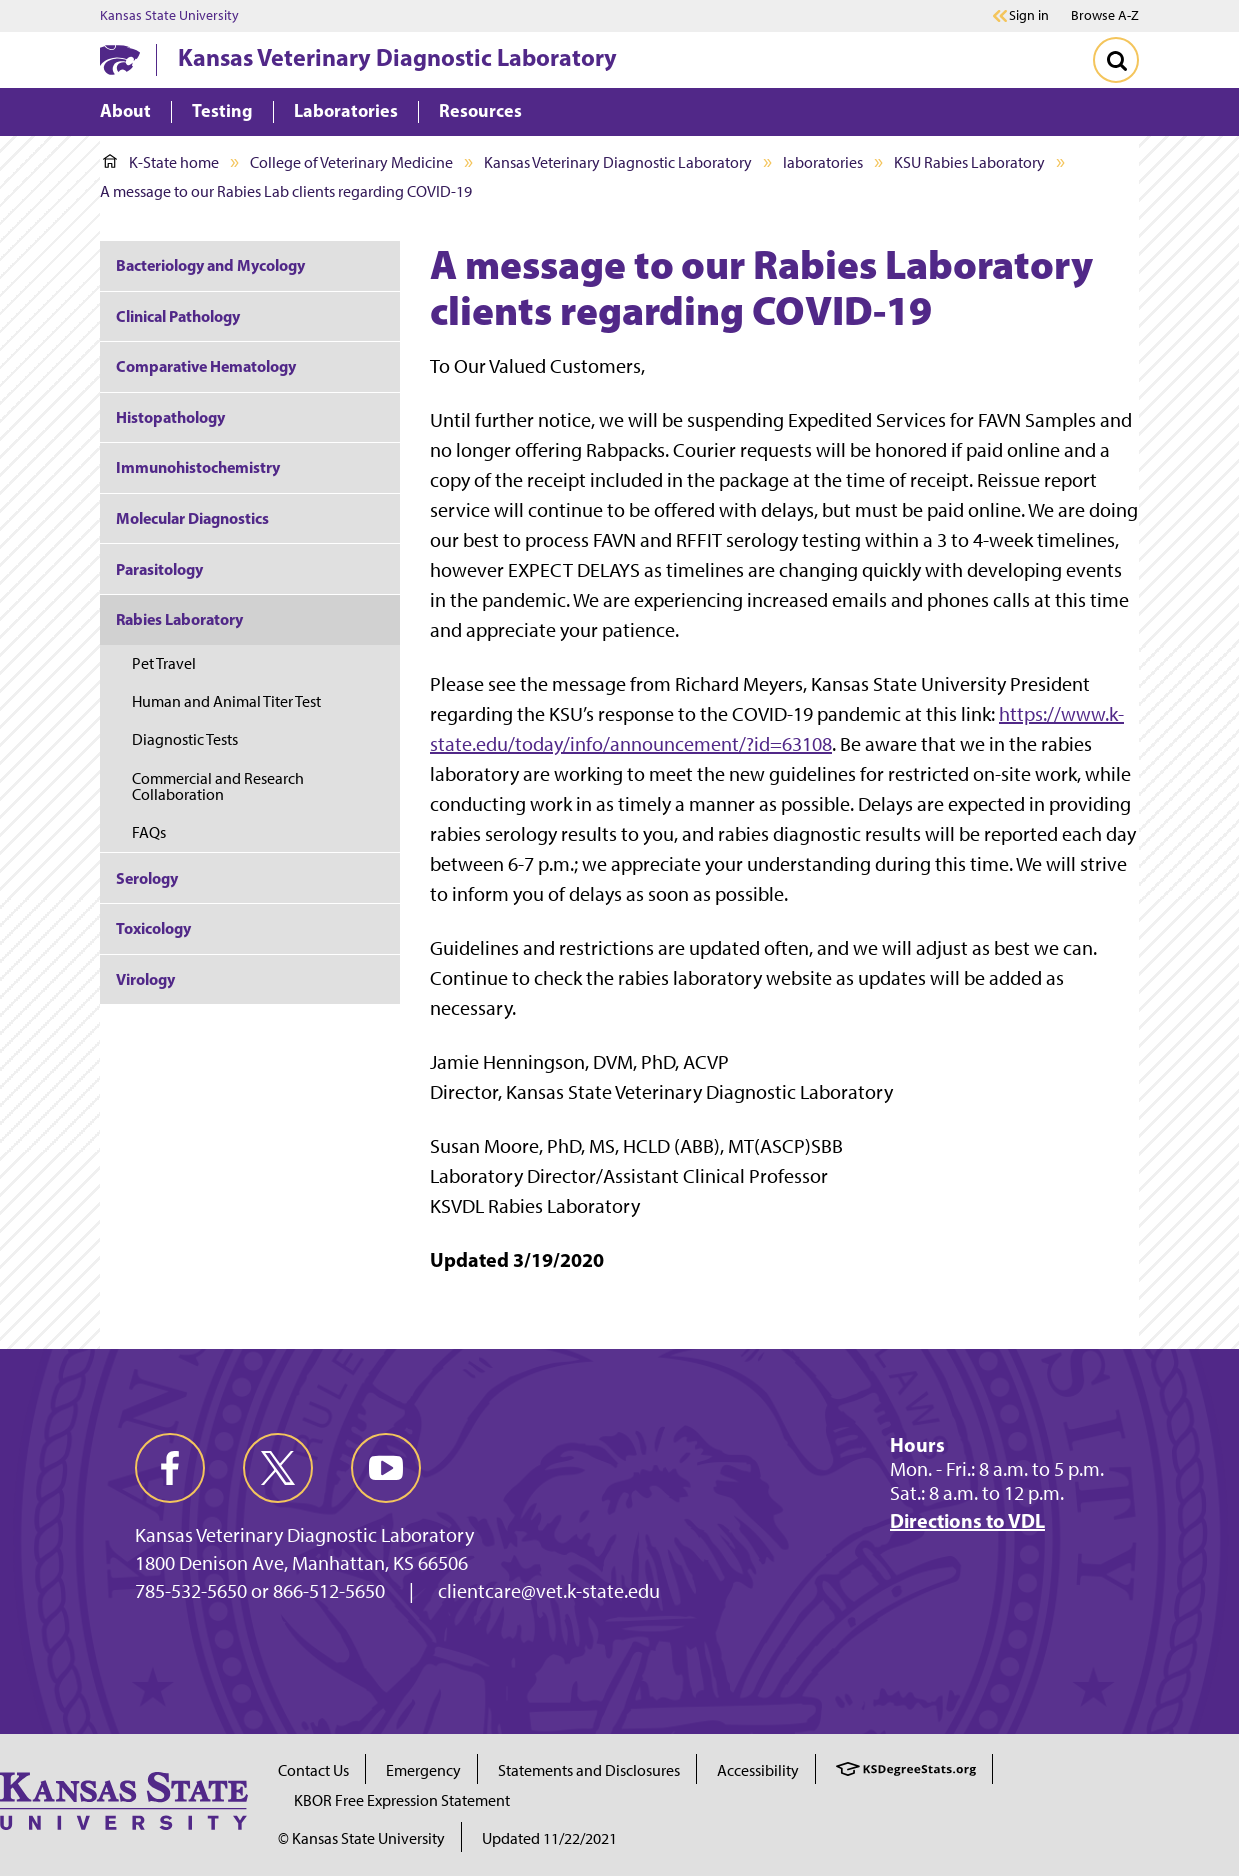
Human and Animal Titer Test (228, 701)
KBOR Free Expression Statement (402, 1800)
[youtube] (386, 1468)
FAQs (149, 832)
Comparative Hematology (206, 366)
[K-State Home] (120, 59)
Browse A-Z (1105, 15)
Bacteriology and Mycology (210, 265)
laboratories (823, 162)
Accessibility (758, 1770)
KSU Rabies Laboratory (969, 162)
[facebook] (170, 1468)
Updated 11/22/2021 (549, 1838)
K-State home (161, 162)
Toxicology (153, 928)
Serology (147, 878)
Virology (145, 979)
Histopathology (170, 417)
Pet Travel (164, 663)
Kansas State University (169, 16)
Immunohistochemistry (198, 467)
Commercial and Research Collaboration (218, 786)
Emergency (423, 1770)
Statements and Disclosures (589, 1770)
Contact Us (313, 1770)
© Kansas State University (361, 1838)
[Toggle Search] (1116, 60)
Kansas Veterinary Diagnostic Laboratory (397, 57)
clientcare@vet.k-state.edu (549, 1591)
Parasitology (159, 569)
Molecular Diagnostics (192, 518)
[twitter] (278, 1468)
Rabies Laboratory (179, 619)
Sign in (1029, 16)
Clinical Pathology (178, 316)
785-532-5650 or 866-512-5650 (260, 1591)
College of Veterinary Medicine (351, 162)
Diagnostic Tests (185, 739)
